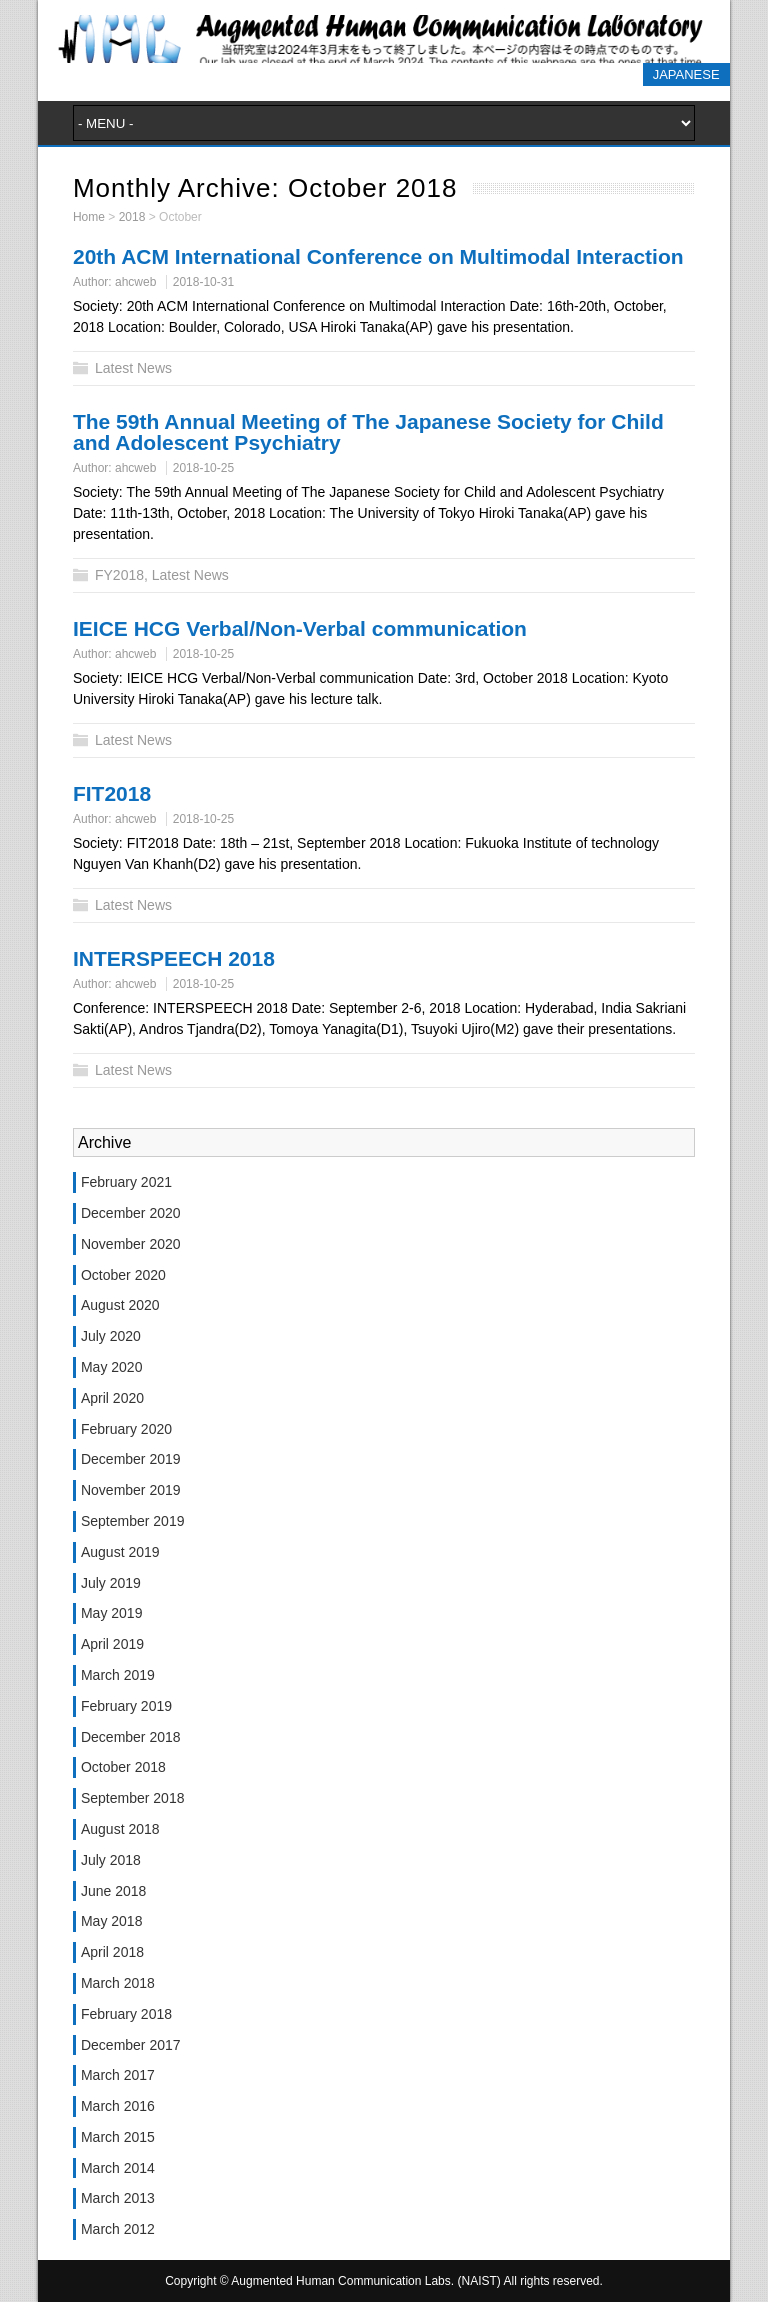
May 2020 (111, 1367)
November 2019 (131, 1490)
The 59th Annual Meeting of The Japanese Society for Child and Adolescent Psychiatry (368, 432)
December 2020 (131, 1213)
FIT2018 (112, 793)
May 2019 (111, 1613)
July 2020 (111, 1336)
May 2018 (111, 1921)
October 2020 (123, 1275)
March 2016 (118, 2106)
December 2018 (131, 1737)
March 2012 (118, 2229)
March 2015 (118, 2137)
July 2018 (111, 1860)
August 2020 (120, 1305)
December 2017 (131, 2045)
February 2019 (126, 1706)
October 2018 (123, 1767)
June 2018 (113, 1891)
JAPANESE (686, 74)
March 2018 (118, 1983)
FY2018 (119, 575)
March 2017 (118, 2075)
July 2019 (111, 1583)
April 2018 (112, 1952)
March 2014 (118, 2168)
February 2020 (126, 1429)
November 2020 (131, 1244)
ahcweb (135, 282)
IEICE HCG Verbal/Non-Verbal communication (300, 628)
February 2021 (126, 1182)
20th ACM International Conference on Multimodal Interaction (378, 256)
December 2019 (131, 1459)
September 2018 (133, 1798)
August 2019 (120, 1552)
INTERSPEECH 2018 (174, 958)
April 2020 (112, 1398)
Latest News (133, 368)
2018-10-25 (203, 468)
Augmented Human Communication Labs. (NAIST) (383, 39)
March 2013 (118, 2198)
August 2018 (120, 1829)
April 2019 (112, 1644)
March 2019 (118, 1675)
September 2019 (133, 1521)
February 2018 (126, 2014)
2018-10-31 (203, 282)
